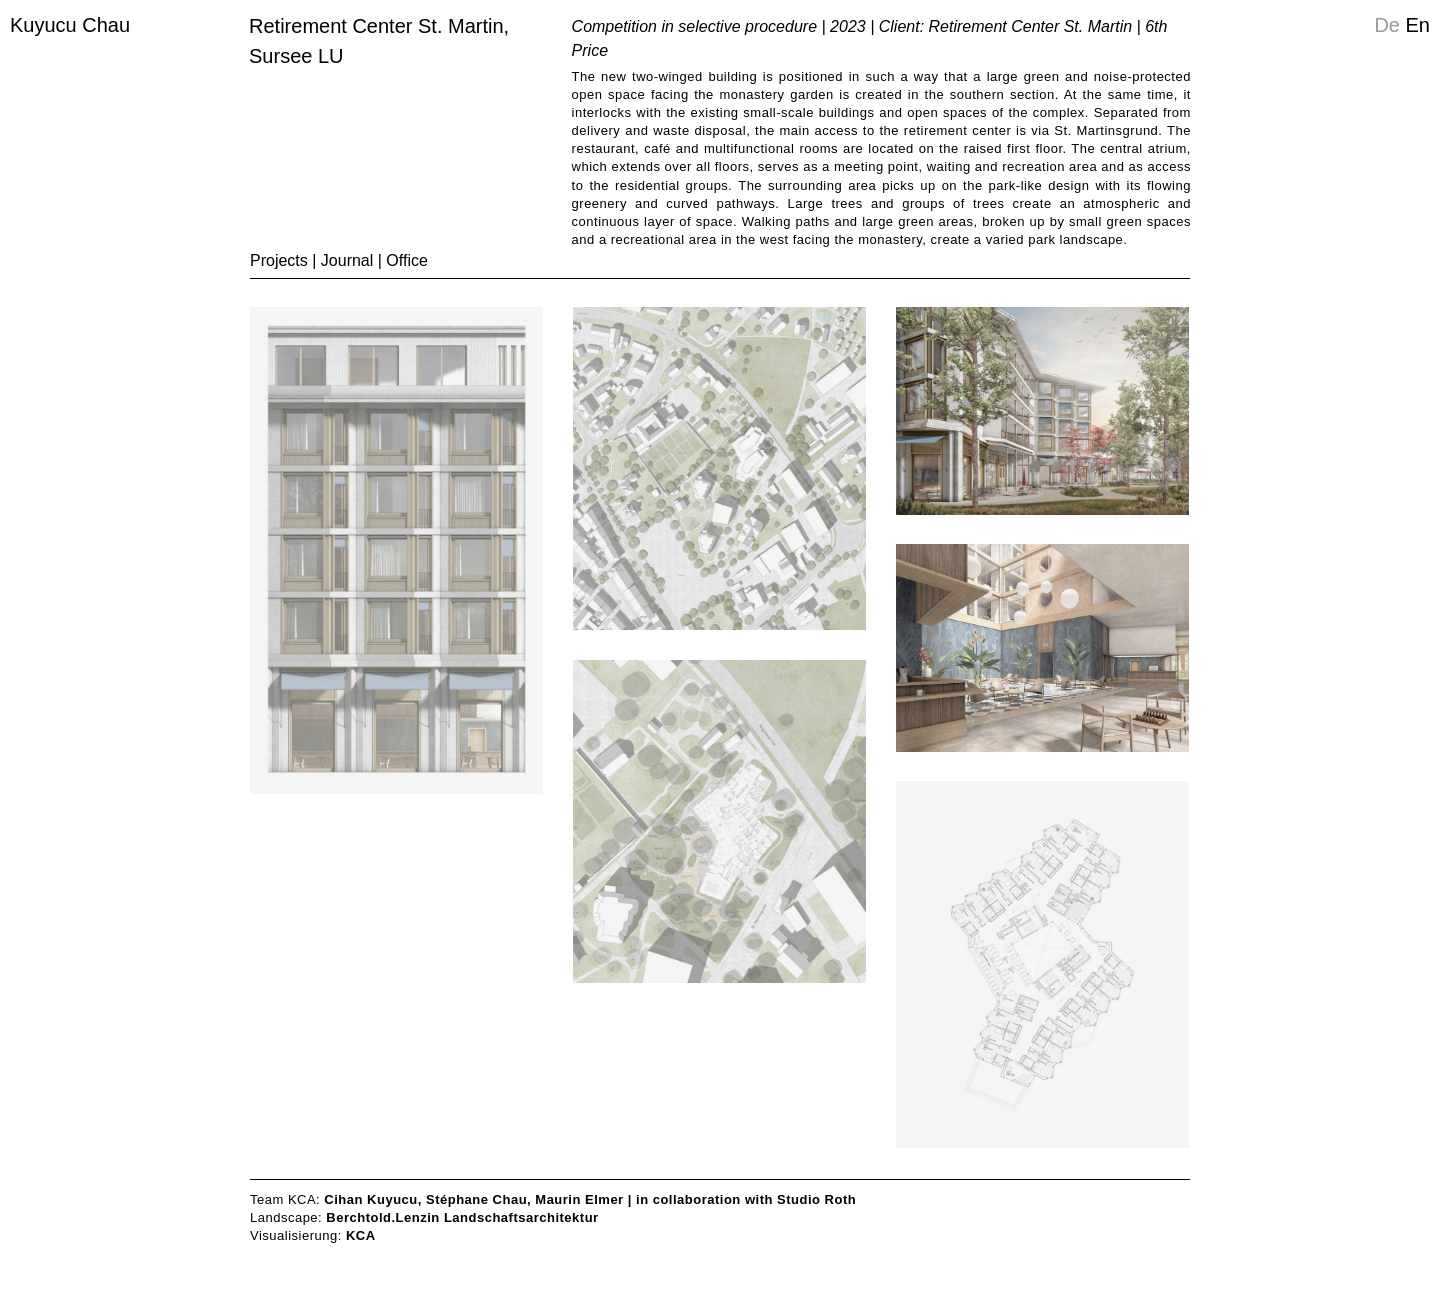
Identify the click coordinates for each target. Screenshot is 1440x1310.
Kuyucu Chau (70, 25)
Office (407, 260)
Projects (279, 260)
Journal (347, 260)
